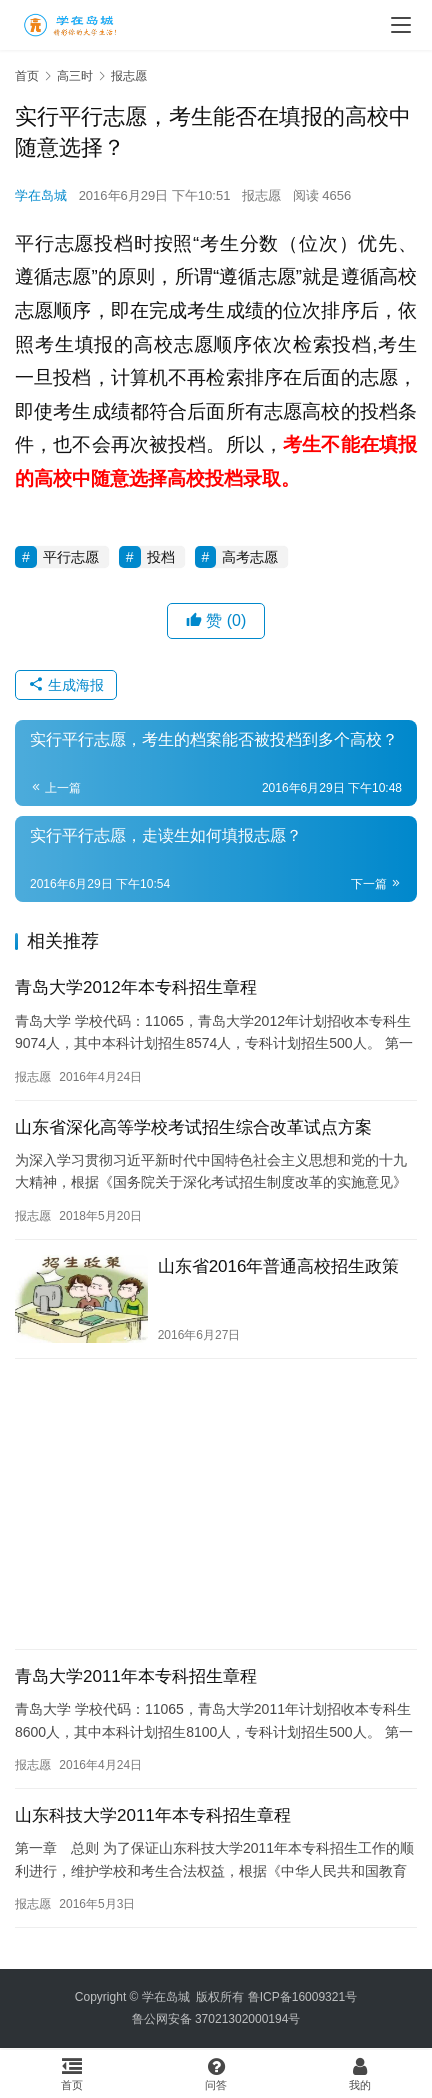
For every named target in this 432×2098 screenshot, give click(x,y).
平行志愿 (71, 557)
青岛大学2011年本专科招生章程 (136, 1676)
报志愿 (261, 195)
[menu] (401, 25)
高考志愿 (250, 557)
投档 (161, 557)
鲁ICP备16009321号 (302, 1997)
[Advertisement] (216, 1504)
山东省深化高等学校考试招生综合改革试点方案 (193, 1127)
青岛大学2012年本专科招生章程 (136, 987)
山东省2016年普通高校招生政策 (279, 1266)
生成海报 (66, 685)
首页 (27, 76)
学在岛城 (41, 195)
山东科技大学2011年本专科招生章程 (153, 1815)
